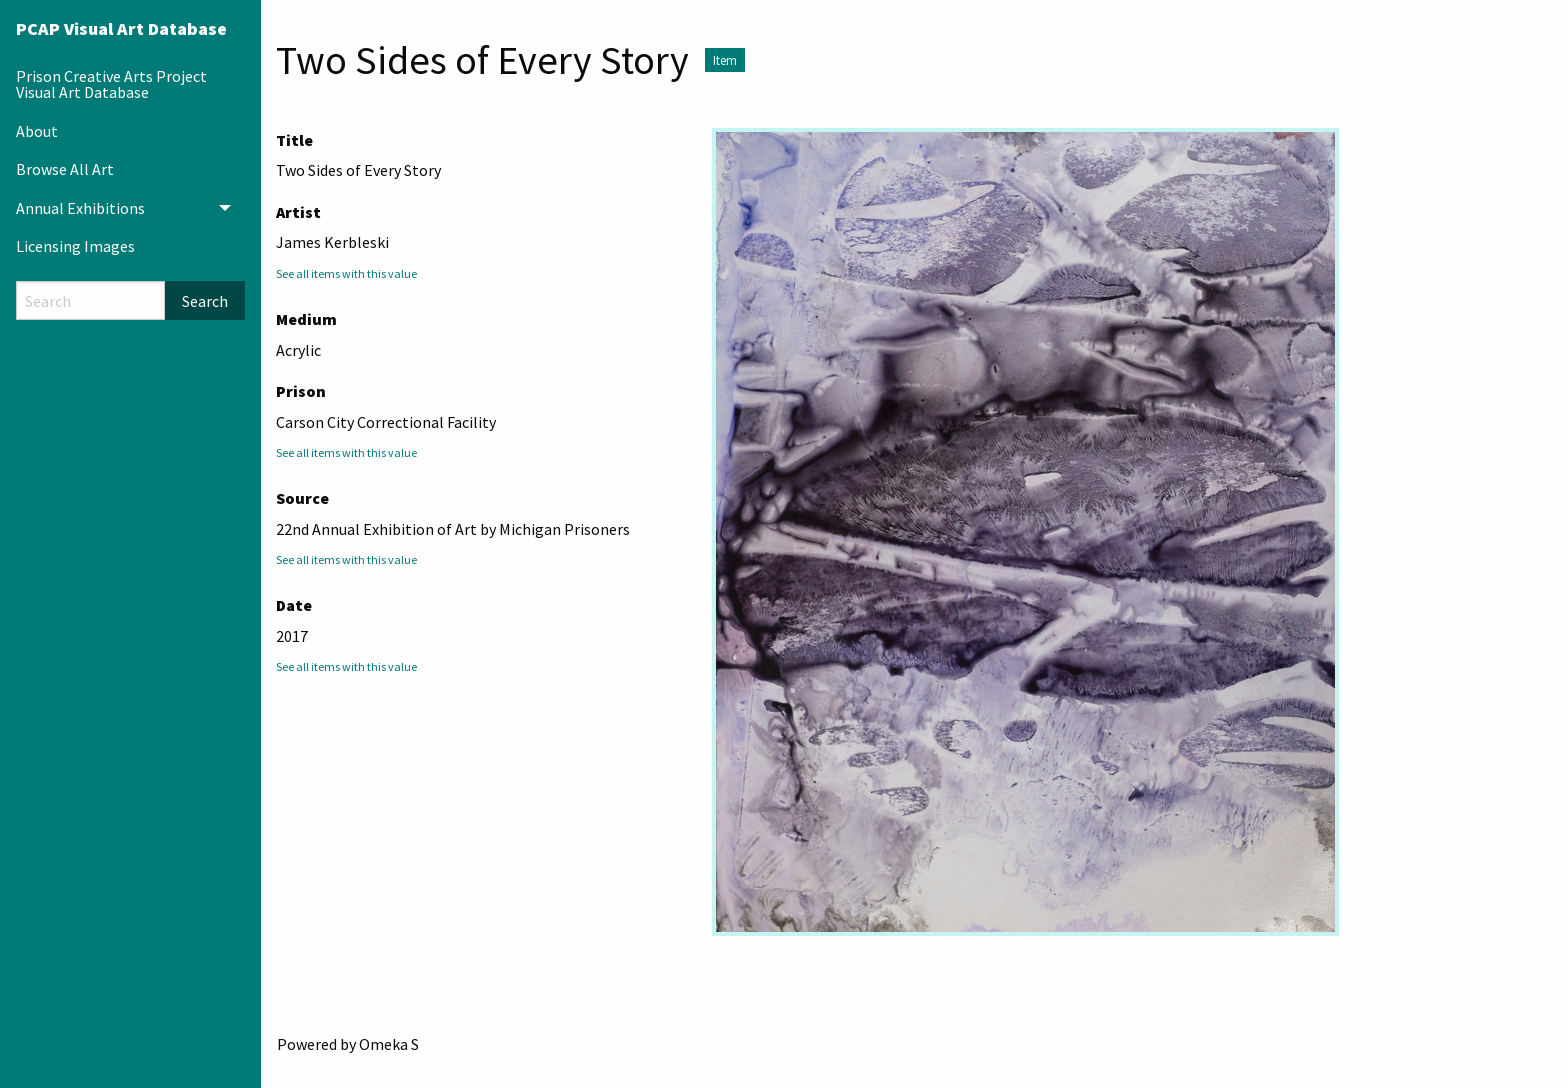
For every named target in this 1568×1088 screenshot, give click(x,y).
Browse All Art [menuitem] (65, 169)
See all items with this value (346, 273)
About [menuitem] (37, 131)
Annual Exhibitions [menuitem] (80, 208)
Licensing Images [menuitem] (75, 246)
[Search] (90, 300)
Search (205, 301)
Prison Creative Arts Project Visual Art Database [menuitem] (111, 84)
